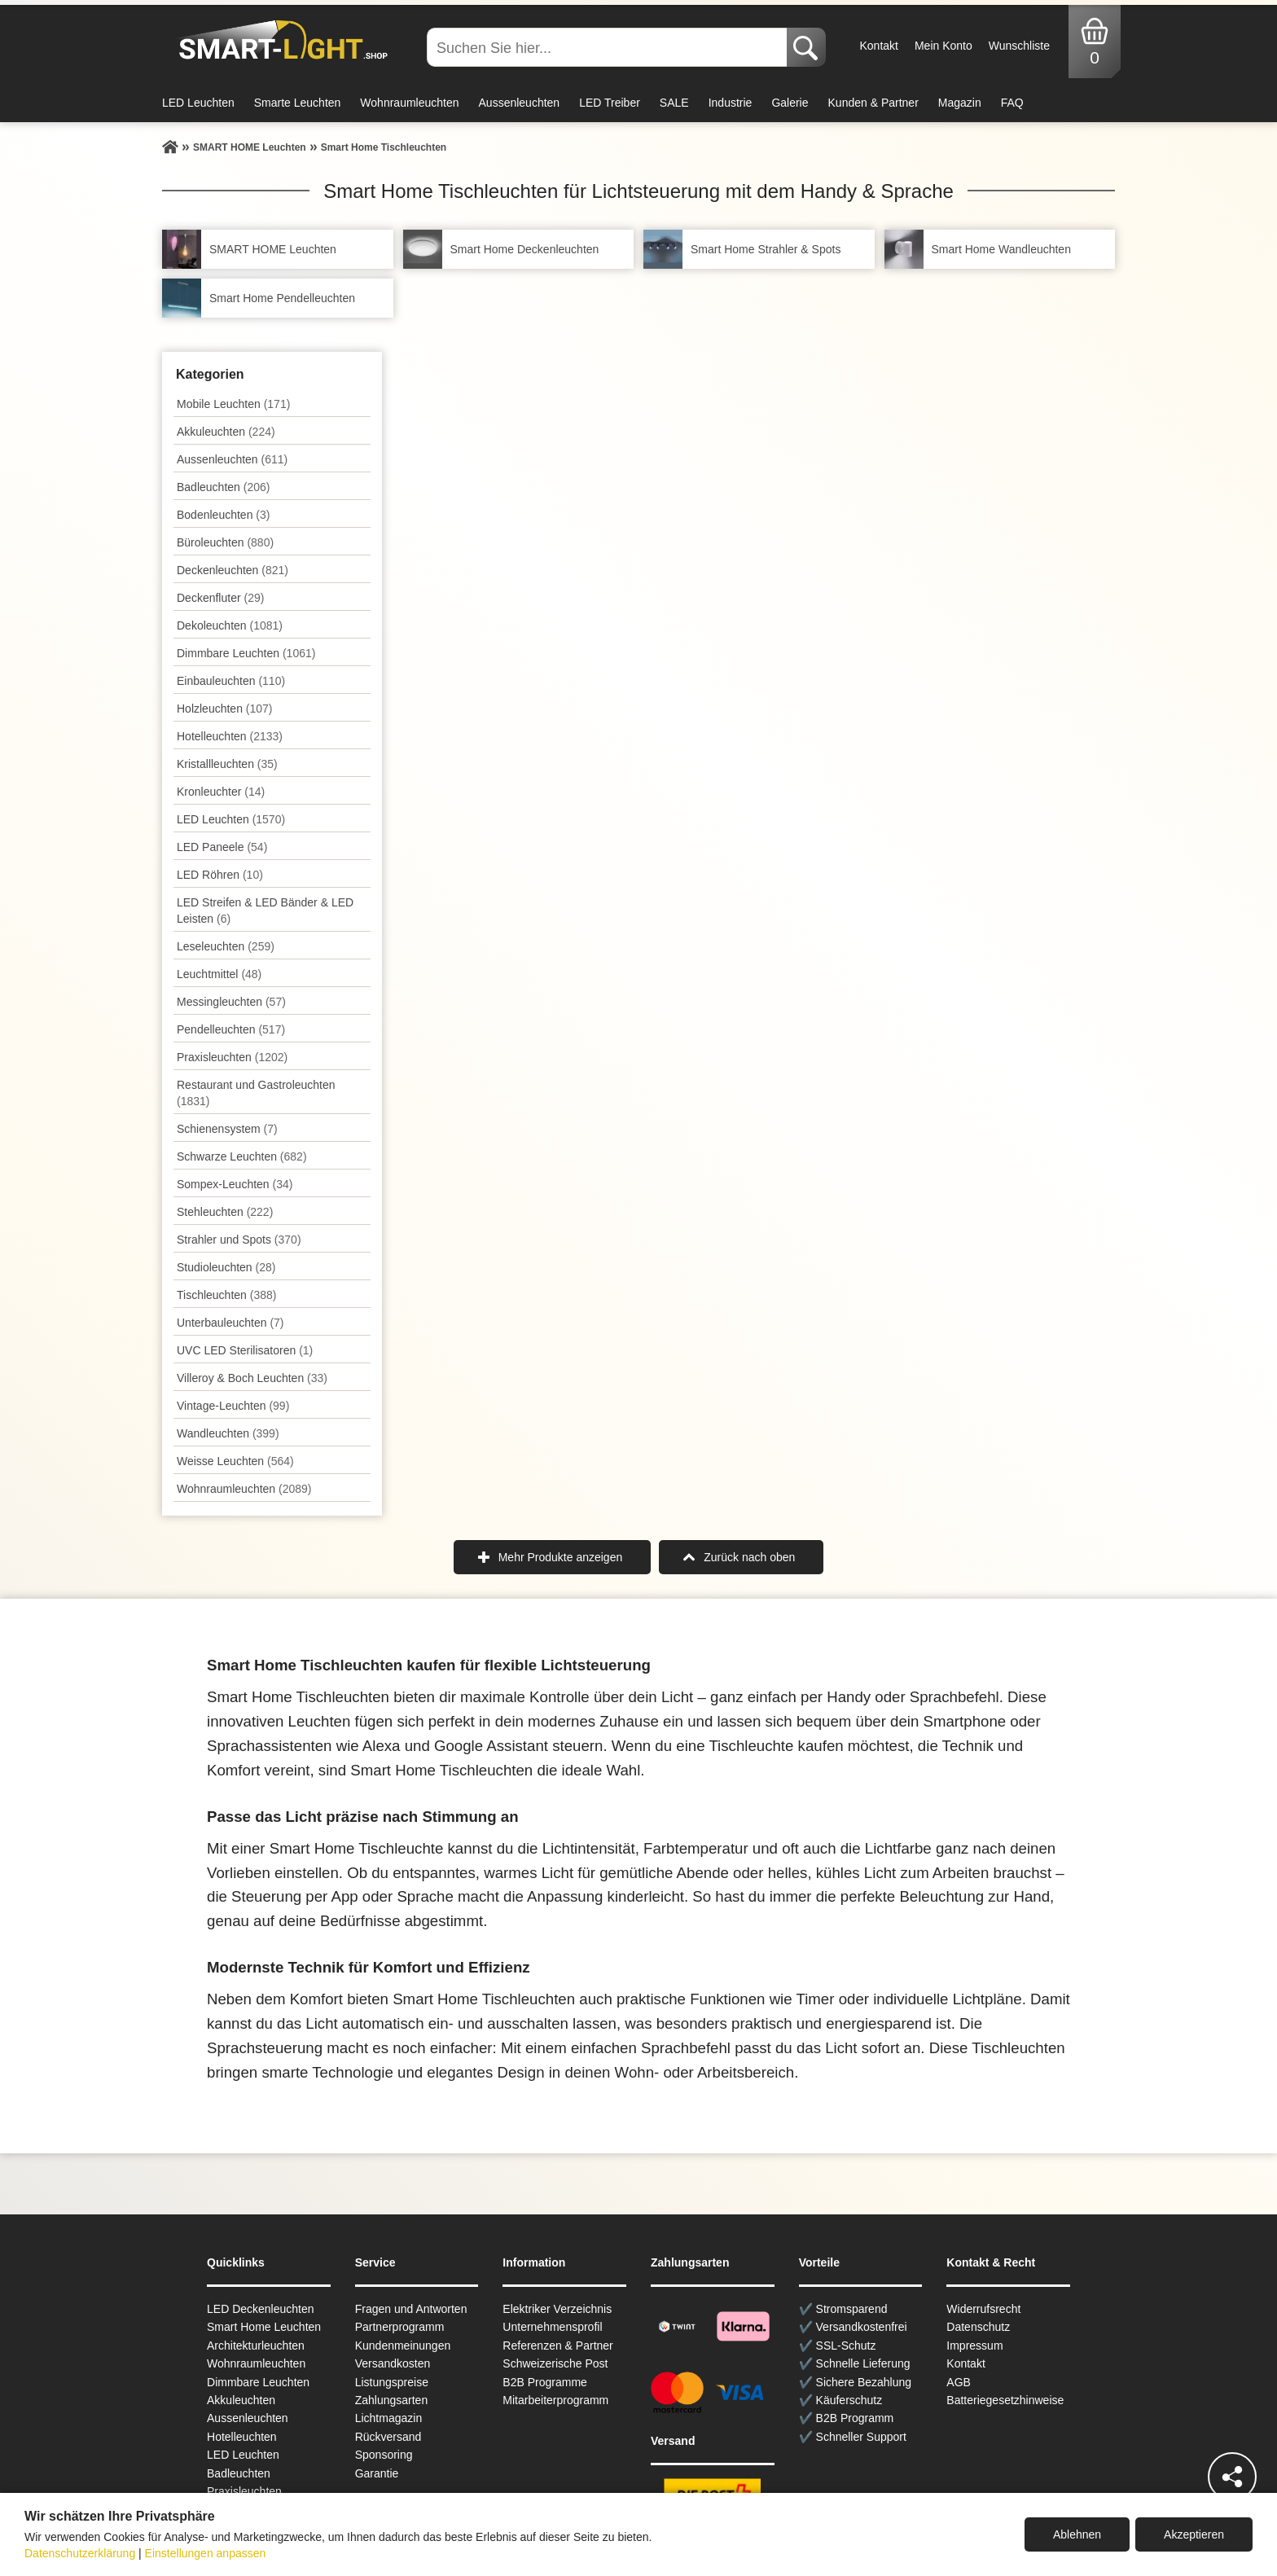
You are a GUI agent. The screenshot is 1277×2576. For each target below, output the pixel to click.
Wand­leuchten (228, 1433)
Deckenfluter (220, 597)
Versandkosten (393, 2363)
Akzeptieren (1194, 2534)
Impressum (974, 2345)
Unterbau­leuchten (230, 1322)
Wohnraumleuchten (409, 102)
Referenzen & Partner (557, 2345)
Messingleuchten (231, 1001)
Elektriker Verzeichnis (557, 2308)
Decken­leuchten (232, 570)
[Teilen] (1232, 2476)
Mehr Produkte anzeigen (560, 1557)
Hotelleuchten (230, 736)
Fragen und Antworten (411, 2308)
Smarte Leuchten (297, 102)
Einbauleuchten (231, 680)
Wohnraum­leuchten (244, 1488)
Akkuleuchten (226, 431)
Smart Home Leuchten (264, 2326)
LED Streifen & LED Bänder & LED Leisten (265, 910)
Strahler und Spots (239, 1239)
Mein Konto (943, 45)
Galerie (789, 102)
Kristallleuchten (227, 763)
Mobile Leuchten (233, 403)
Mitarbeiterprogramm (555, 2400)
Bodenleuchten (223, 514)
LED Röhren (220, 874)
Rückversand (388, 2436)
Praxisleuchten (232, 1057)
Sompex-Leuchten (234, 1184)
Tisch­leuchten (226, 1294)
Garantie (377, 2473)
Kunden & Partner (873, 102)
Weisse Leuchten (235, 1461)
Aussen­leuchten (232, 459)
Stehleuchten (225, 1211)
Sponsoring (384, 2454)
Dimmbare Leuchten (246, 653)
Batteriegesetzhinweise (1005, 2400)
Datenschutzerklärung (79, 2553)
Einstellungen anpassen (205, 2553)
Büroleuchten (225, 542)
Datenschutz (978, 2326)
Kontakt (878, 45)
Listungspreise (391, 2382)
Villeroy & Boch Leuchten (252, 1378)
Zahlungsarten (391, 2400)
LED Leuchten (198, 102)
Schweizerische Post (555, 2363)
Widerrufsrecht (983, 2308)
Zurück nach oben (749, 1557)
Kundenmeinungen (403, 2345)
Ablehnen (1077, 2534)
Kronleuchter (221, 791)
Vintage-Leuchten (233, 1405)
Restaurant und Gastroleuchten (256, 1093)
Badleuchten (223, 487)
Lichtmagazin (389, 2418)
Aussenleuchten (519, 102)
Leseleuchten (225, 946)
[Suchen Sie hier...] (608, 47)
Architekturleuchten (256, 2345)
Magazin (959, 102)
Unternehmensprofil (552, 2326)
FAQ (1012, 102)
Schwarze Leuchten (242, 1156)
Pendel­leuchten (231, 1029)
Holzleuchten (225, 708)
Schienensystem (227, 1128)
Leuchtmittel (219, 974)
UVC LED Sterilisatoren (245, 1350)
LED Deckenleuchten (260, 2308)
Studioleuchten (226, 1267)
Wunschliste (1019, 45)
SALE (674, 102)
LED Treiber (609, 102)
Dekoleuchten (230, 625)
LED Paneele (222, 847)
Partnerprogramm (400, 2326)
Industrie (731, 102)
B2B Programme (544, 2382)
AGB (958, 2382)
